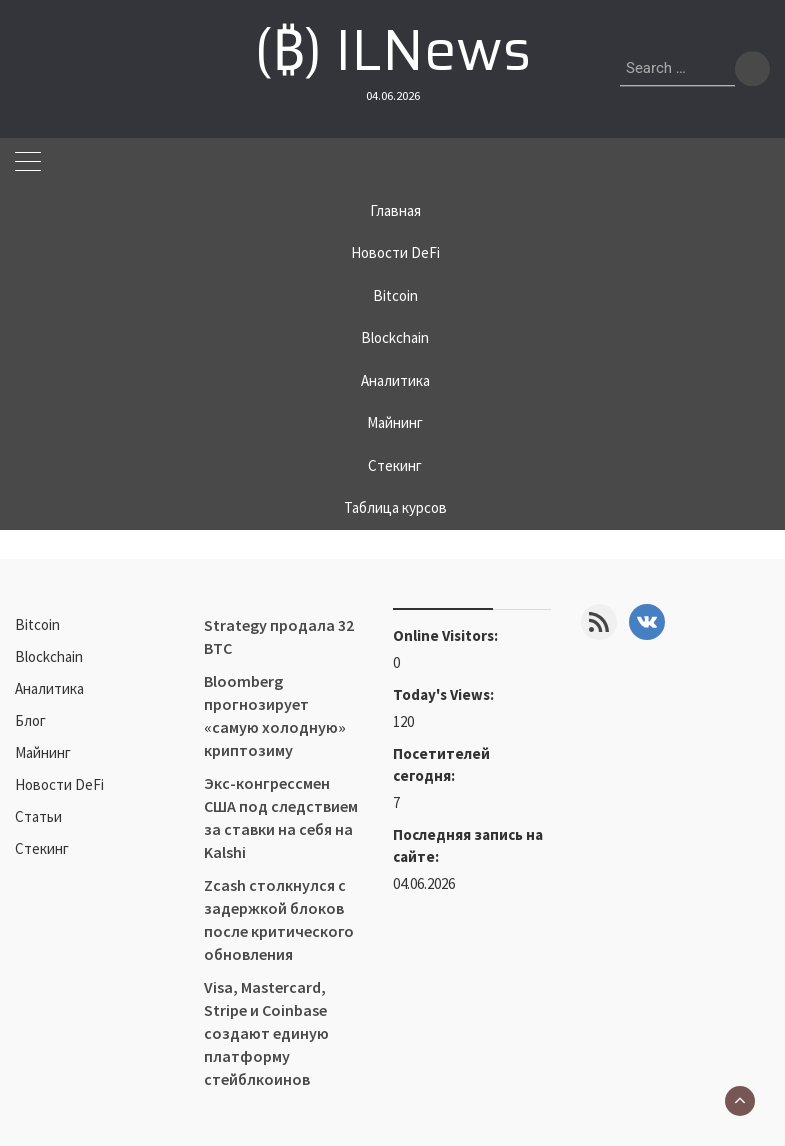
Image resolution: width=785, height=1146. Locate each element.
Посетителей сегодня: (441, 764)
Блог (30, 720)
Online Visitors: (447, 635)
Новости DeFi (395, 252)
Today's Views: (445, 694)
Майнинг (395, 422)
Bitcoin (395, 295)
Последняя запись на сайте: (468, 845)
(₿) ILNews (392, 50)
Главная (395, 210)
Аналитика (395, 380)
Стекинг (395, 465)
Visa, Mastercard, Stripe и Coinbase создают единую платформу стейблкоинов (266, 1033)
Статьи (38, 816)
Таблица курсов (395, 507)
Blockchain (395, 337)
